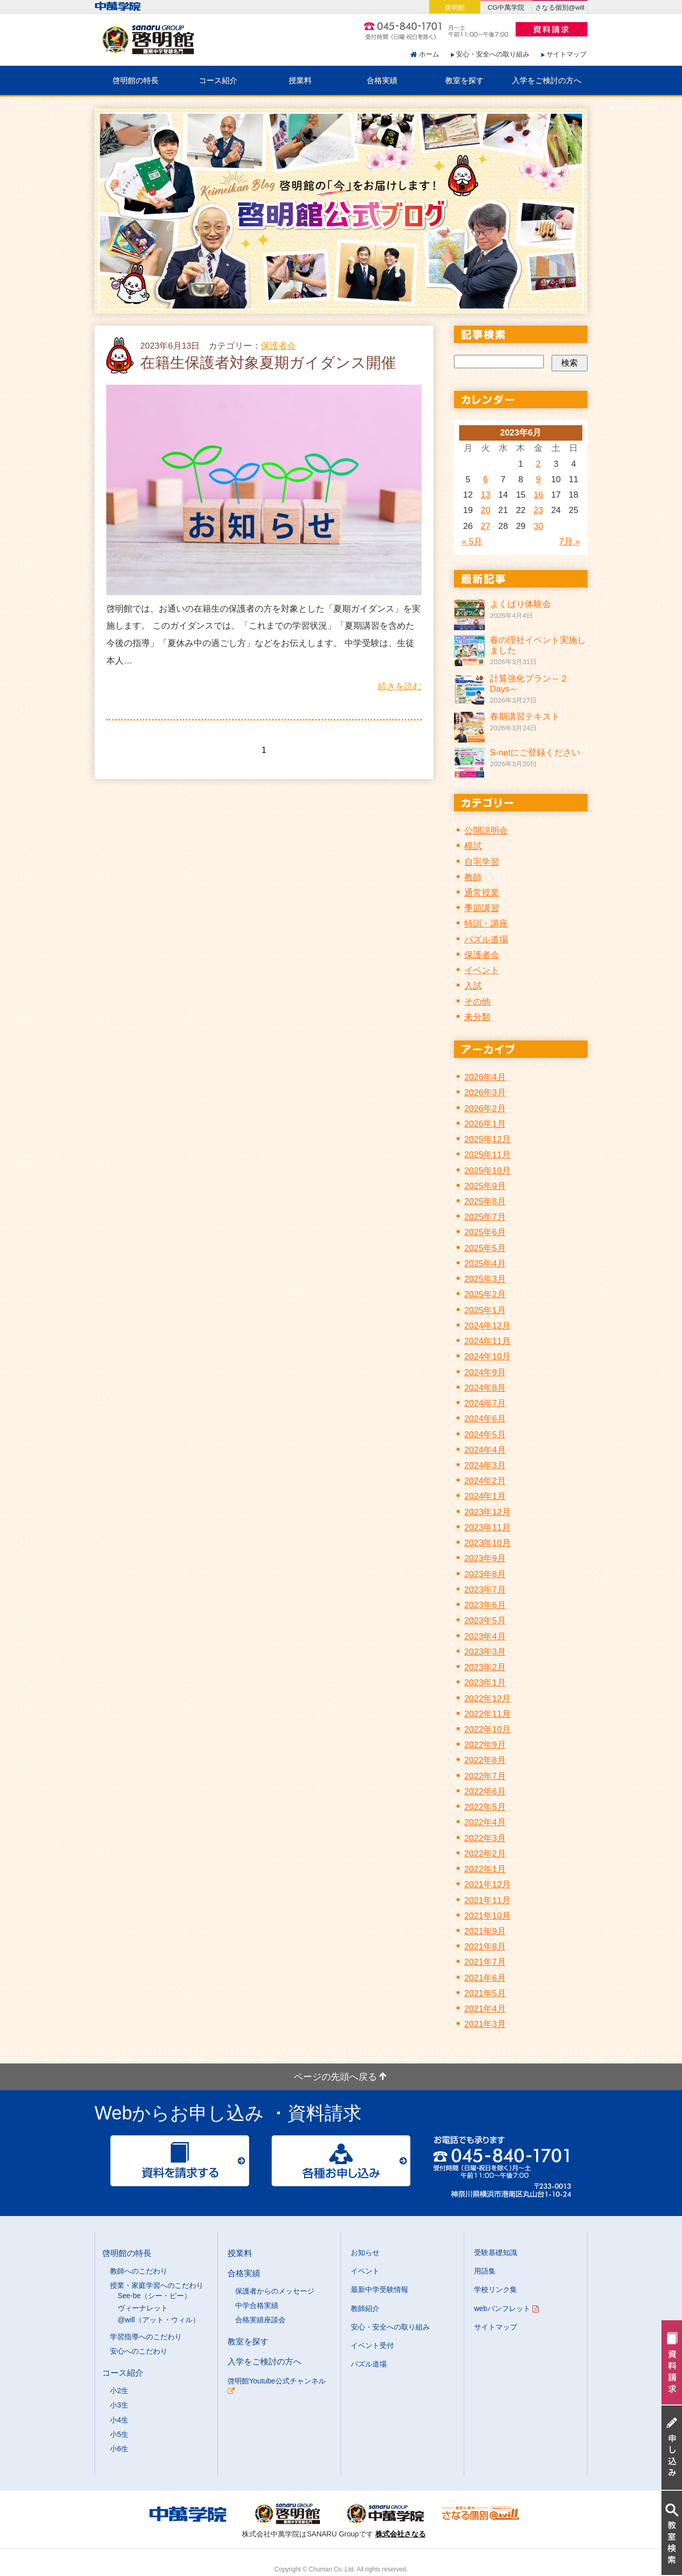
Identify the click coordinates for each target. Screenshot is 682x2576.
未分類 (477, 1017)
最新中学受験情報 (379, 2289)
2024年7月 (485, 1403)
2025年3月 (485, 1279)
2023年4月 (485, 1636)
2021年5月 (485, 1993)
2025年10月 (487, 1171)
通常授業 (481, 893)
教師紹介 (365, 2308)
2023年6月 (485, 1605)
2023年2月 (485, 1667)
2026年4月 (485, 1077)
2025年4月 (485, 1263)
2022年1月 (485, 1869)
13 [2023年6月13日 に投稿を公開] (485, 495)
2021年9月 (485, 1931)
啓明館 (455, 7)
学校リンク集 (495, 2289)
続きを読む (400, 686)
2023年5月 (485, 1620)
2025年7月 (485, 1217)
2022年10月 (487, 1729)
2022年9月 (485, 1745)
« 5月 (472, 541)
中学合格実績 (256, 2305)
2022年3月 (485, 1838)
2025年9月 (485, 1186)
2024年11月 (487, 1341)
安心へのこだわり (138, 2351)
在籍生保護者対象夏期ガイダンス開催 (268, 362)
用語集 (485, 2271)
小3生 (119, 2405)
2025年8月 (485, 1201)
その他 (477, 1002)
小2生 (119, 2390)
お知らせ (365, 2252)
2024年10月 (487, 1356)
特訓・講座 (486, 924)
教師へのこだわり (138, 2271)
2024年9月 (485, 1372)
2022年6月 (485, 1791)
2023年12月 (487, 1512)
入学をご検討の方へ (546, 80)
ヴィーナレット (143, 2308)
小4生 (119, 2420)
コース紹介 (218, 80)
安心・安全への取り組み (492, 54)
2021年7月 (485, 1962)
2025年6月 (485, 1232)
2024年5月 (485, 1434)
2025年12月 (487, 1139)
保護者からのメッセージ (274, 2291)
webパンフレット (506, 2308)
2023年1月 (485, 1683)
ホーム (429, 54)
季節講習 (481, 908)
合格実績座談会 (260, 2320)
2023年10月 (487, 1543)
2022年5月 (485, 1807)
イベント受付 (372, 2345)
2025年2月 (485, 1294)
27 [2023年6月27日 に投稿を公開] (485, 526)
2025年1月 (485, 1310)
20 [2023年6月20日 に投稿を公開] (485, 510)
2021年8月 (485, 1947)
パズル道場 (486, 939)
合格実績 (382, 80)
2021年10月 (487, 1916)
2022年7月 (485, 1776)
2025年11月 (487, 1155)
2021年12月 (487, 1884)
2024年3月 (485, 1465)
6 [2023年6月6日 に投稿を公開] (485, 479)
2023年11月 (487, 1527)
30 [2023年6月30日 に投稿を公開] (538, 526)
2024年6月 (485, 1419)
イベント (481, 970)
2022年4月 (485, 1822)
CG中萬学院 (506, 7)
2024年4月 (485, 1450)
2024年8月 (485, 1388)
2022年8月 (485, 1760)
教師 (473, 877)
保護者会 (278, 346)
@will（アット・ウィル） (159, 2320)
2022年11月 (487, 1714)
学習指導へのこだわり (146, 2337)
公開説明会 (486, 831)
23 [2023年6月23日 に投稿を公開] (538, 510)
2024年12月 (487, 1326)
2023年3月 (485, 1652)
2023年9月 (485, 1558)
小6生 (119, 2449)
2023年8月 (485, 1574)
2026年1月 (485, 1124)
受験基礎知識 (495, 2252)
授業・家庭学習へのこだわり (156, 2285)
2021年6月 (485, 1978)
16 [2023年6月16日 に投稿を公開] (538, 495)
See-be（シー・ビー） (154, 2295)
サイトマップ (566, 54)
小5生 (119, 2434)
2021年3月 (485, 2024)
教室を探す (464, 80)
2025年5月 (485, 1248)
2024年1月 (485, 1496)
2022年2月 (485, 1854)
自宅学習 (481, 862)
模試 (473, 846)
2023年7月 (485, 1590)
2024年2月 (485, 1481)
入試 (473, 986)
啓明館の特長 (135, 80)
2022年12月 (487, 1698)
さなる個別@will (559, 7)
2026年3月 (485, 1092)
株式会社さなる (400, 2534)
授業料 (300, 80)
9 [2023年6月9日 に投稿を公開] (538, 479)
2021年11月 (487, 1900)
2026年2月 (485, 1108)
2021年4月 (485, 2009)
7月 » (569, 541)
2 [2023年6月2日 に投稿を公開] (538, 464)
